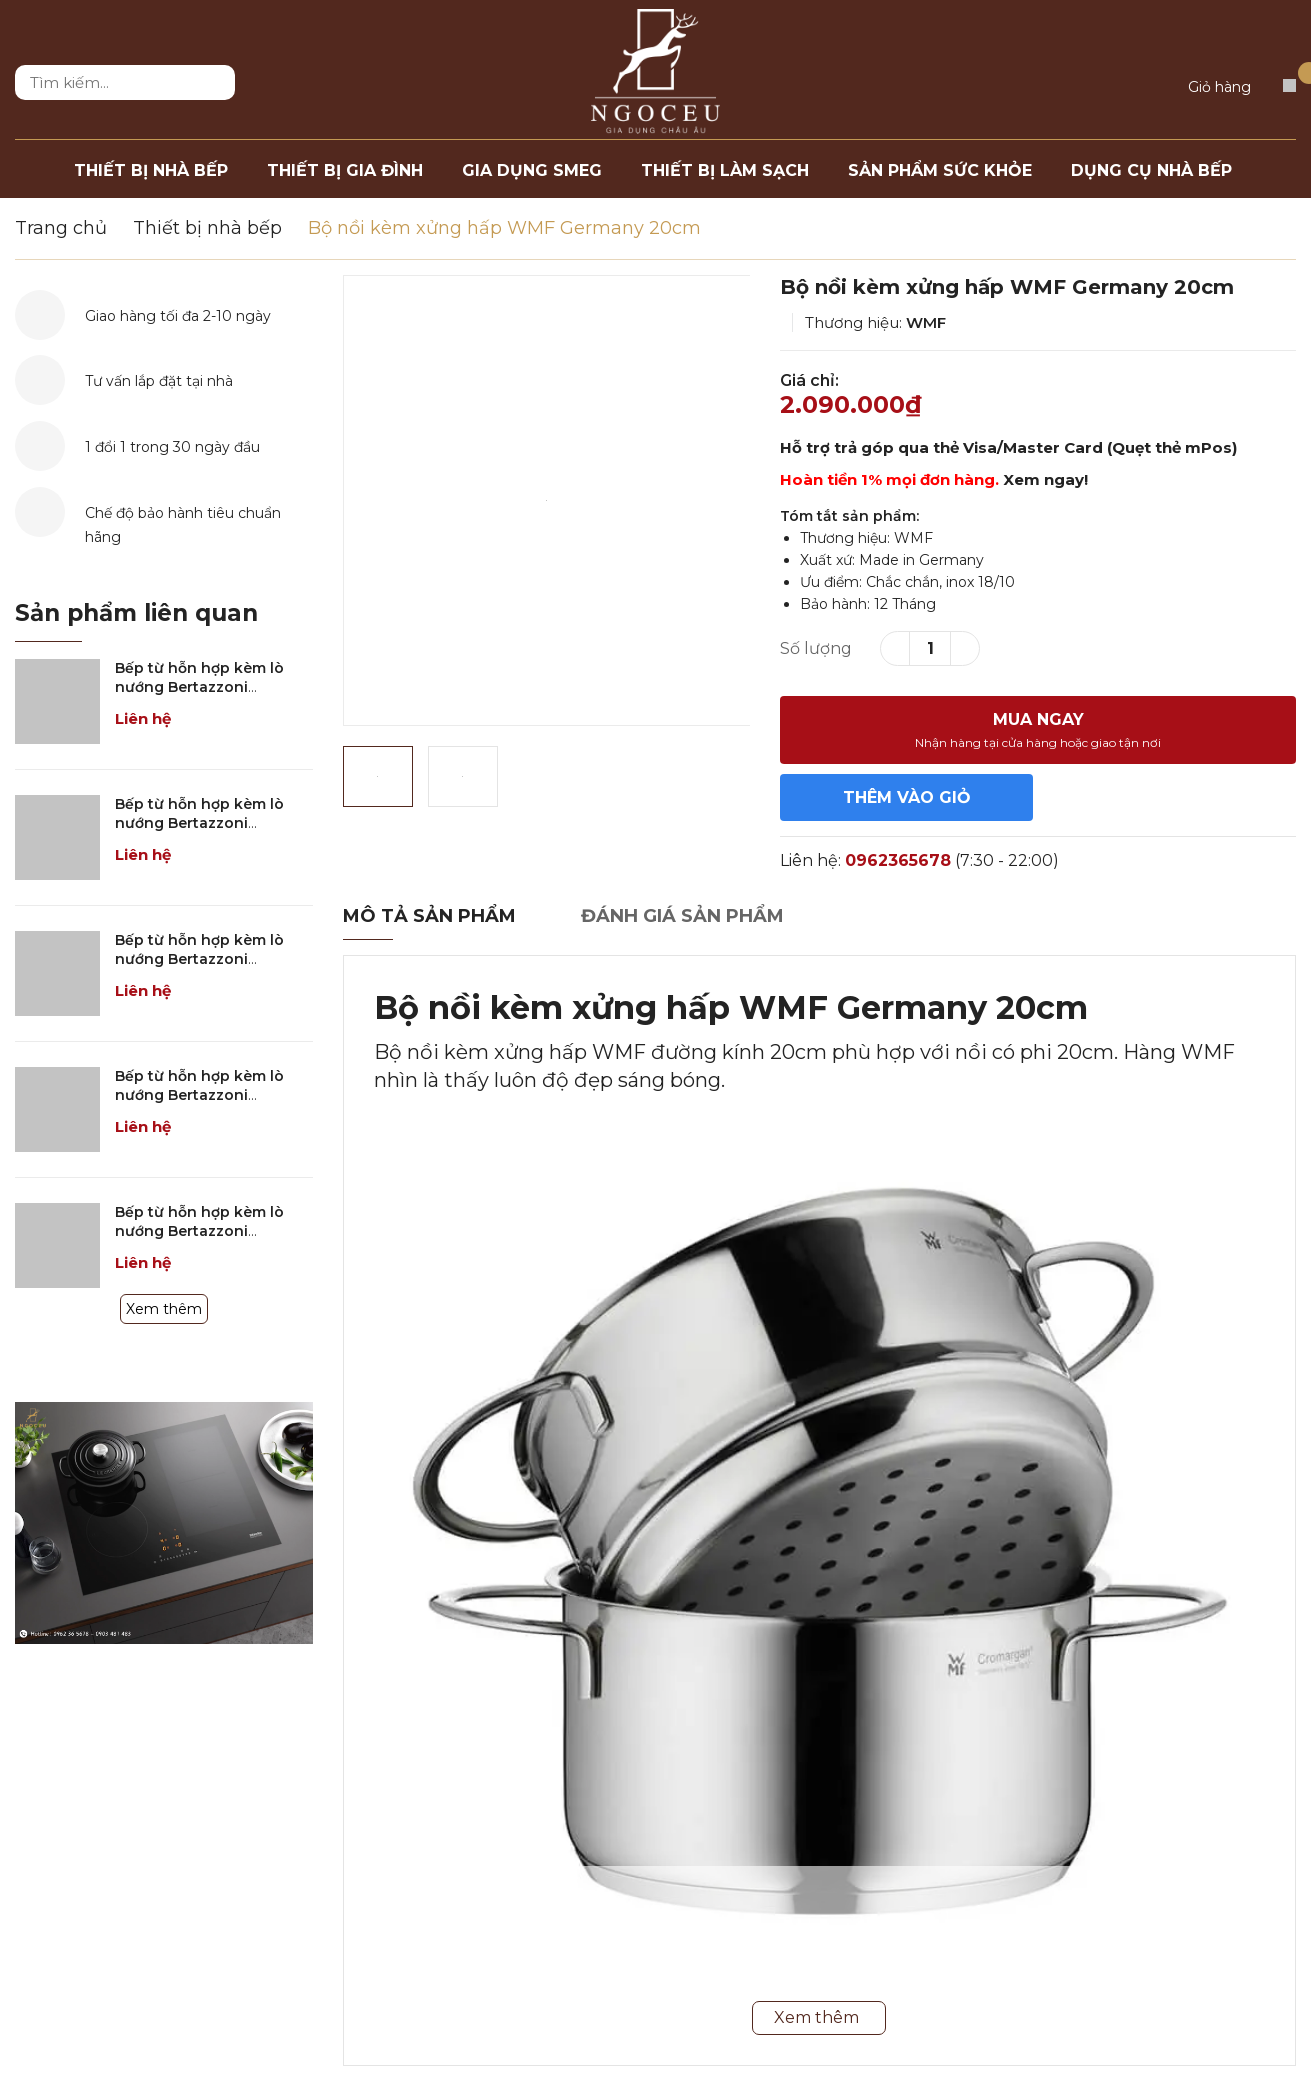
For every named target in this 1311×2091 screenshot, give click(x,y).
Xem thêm (164, 1309)
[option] (547, 500)
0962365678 (898, 860)
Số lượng (816, 648)
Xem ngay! (1045, 479)
